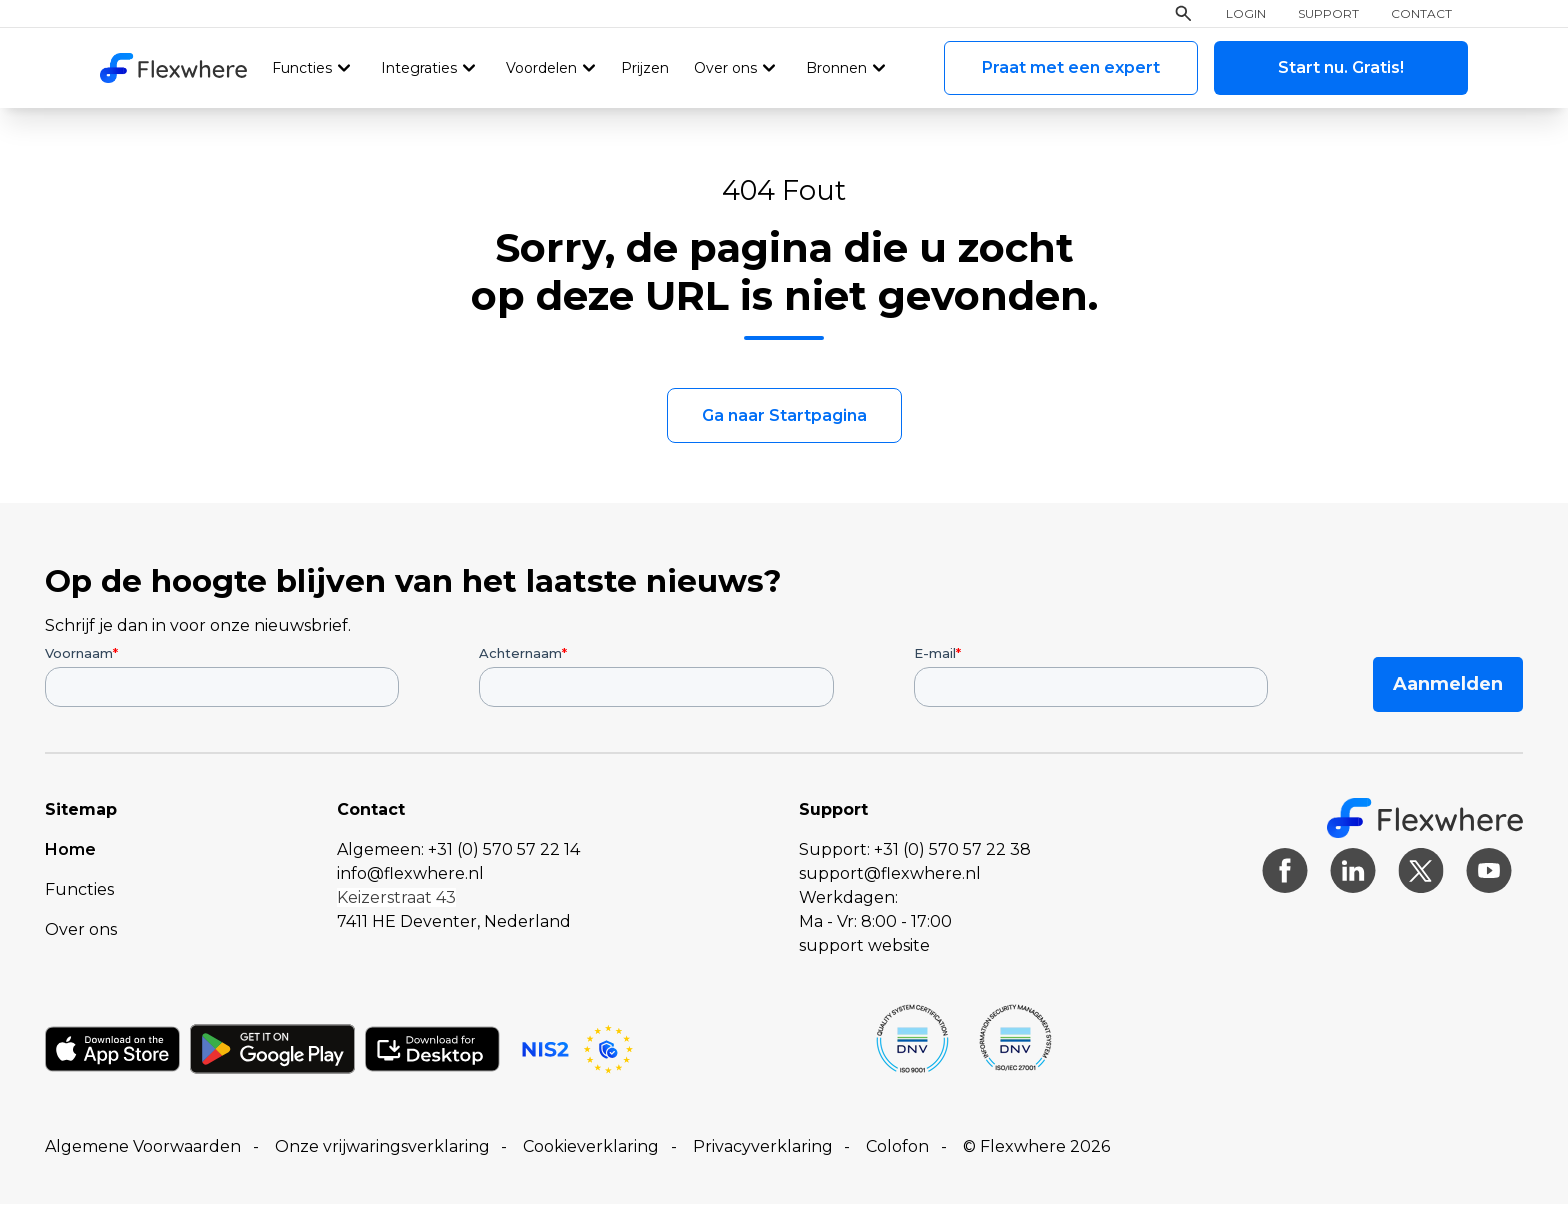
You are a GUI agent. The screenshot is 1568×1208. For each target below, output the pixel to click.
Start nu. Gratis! (1341, 68)
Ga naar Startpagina (784, 419)
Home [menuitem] (70, 853)
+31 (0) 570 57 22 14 (504, 853)
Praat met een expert (1071, 68)
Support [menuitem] (1328, 15)
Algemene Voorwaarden (143, 1150)
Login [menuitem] (1246, 15)
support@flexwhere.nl (890, 877)
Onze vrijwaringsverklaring (382, 1150)
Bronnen (833, 69)
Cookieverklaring (591, 1150)
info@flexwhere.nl (410, 877)
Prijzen (643, 69)
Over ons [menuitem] (81, 933)
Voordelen (539, 69)
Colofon (897, 1150)
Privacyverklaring (763, 1150)
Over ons (723, 69)
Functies (301, 69)
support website (864, 949)
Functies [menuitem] (79, 893)
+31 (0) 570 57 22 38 (952, 853)
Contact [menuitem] (1421, 15)
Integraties (418, 69)
